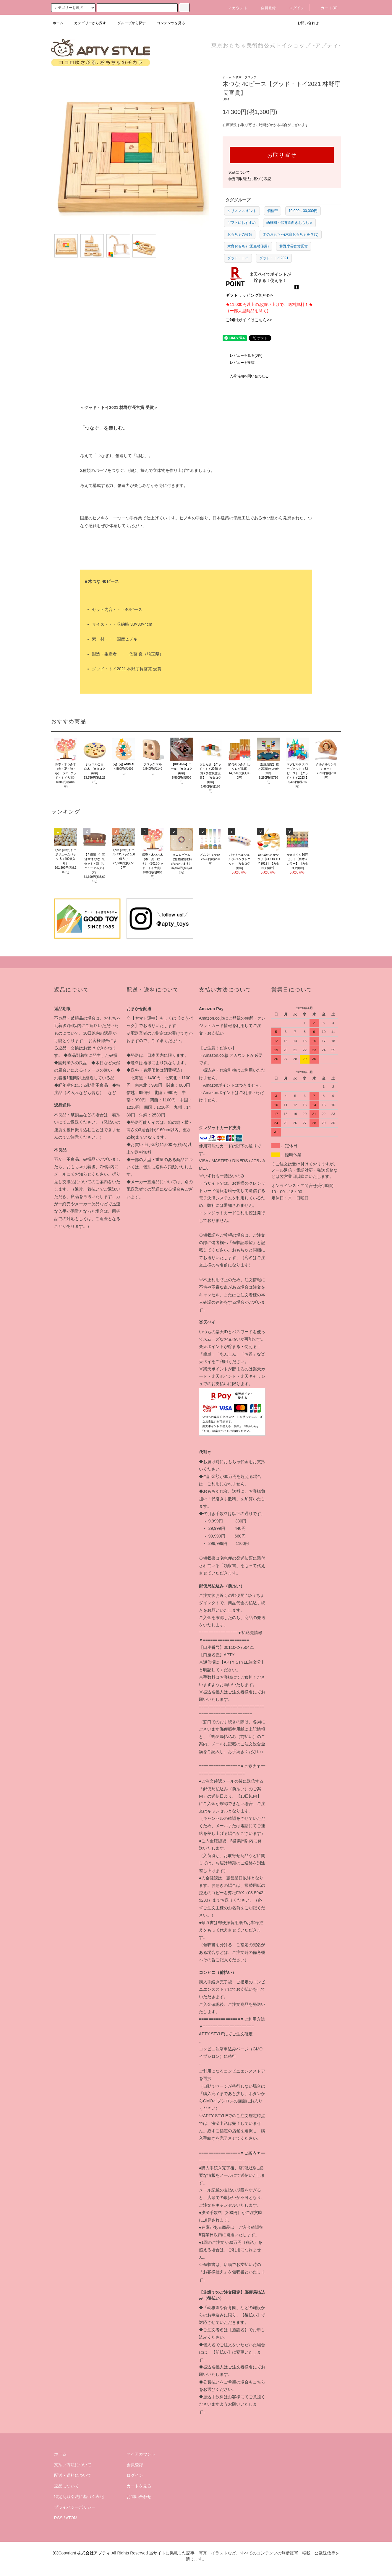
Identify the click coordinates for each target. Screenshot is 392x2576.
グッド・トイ (238, 258)
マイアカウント (141, 2454)
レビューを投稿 (239, 363)
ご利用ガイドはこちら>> (249, 319)
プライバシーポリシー (74, 2507)
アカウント (234, 8)
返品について (239, 172)
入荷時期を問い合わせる (246, 376)
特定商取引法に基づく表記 (250, 179)
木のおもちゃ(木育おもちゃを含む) (290, 234)
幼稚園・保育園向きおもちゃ (289, 223)
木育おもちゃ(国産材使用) (248, 246)
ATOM (71, 2517)
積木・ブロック (246, 77)
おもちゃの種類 (239, 234)
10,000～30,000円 (303, 211)
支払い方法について (72, 2464)
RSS (58, 2517)
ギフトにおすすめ (241, 223)
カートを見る (139, 2486)
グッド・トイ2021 (274, 258)
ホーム (58, 23)
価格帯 (272, 211)
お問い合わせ (304, 23)
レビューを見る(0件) (243, 355)
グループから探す (128, 23)
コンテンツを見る (167, 23)
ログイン (293, 8)
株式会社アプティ (93, 2553)
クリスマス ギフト (242, 211)
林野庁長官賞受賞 (293, 246)
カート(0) (326, 8)
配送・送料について (72, 2475)
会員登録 (264, 8)
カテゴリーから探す (86, 23)
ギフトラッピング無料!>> (249, 295)
